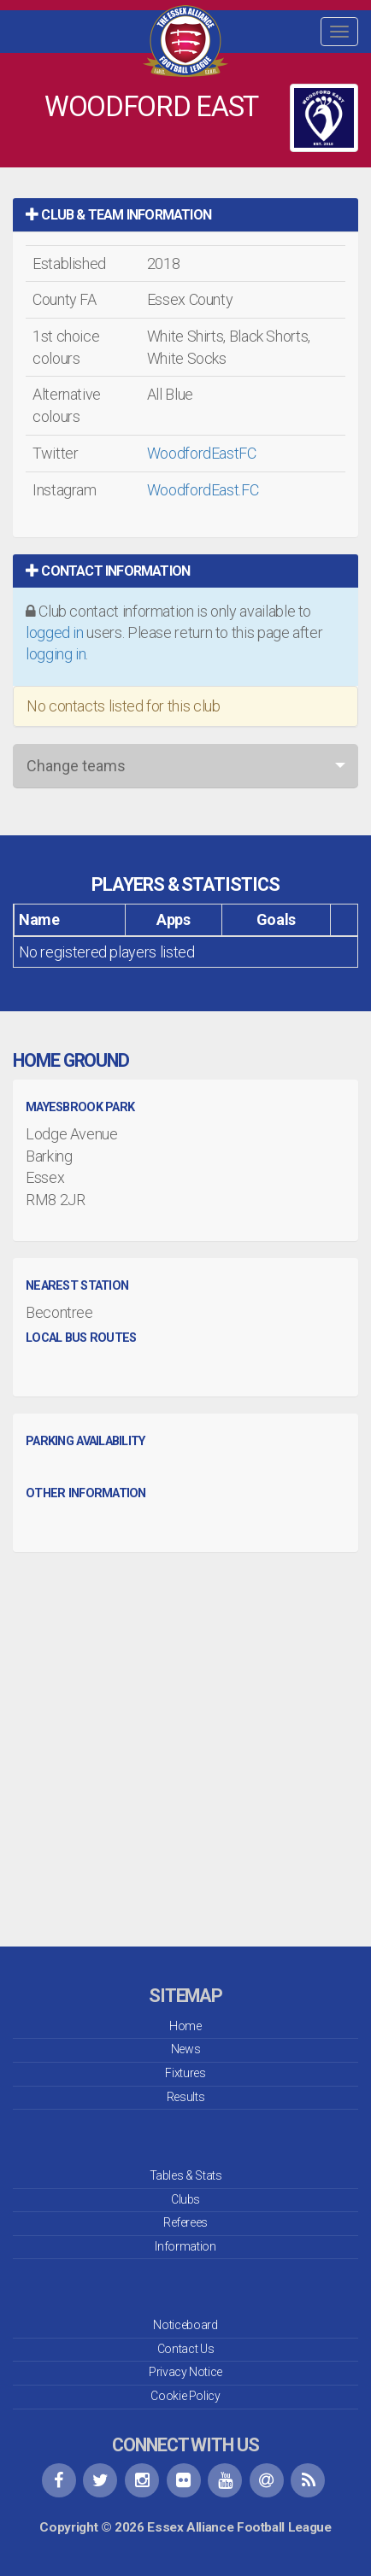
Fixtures (185, 2073)
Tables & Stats (186, 2175)
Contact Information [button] (108, 571)
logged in (55, 632)
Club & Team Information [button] (118, 215)
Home (185, 2026)
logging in (55, 654)
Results (185, 2097)
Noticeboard (185, 2325)
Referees (185, 2222)
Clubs (185, 2199)
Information (185, 2246)
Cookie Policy (185, 2396)
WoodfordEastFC (201, 453)
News (186, 2049)
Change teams (76, 766)
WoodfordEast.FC (203, 490)
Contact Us (185, 2349)
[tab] (185, 214)
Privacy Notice (185, 2372)
